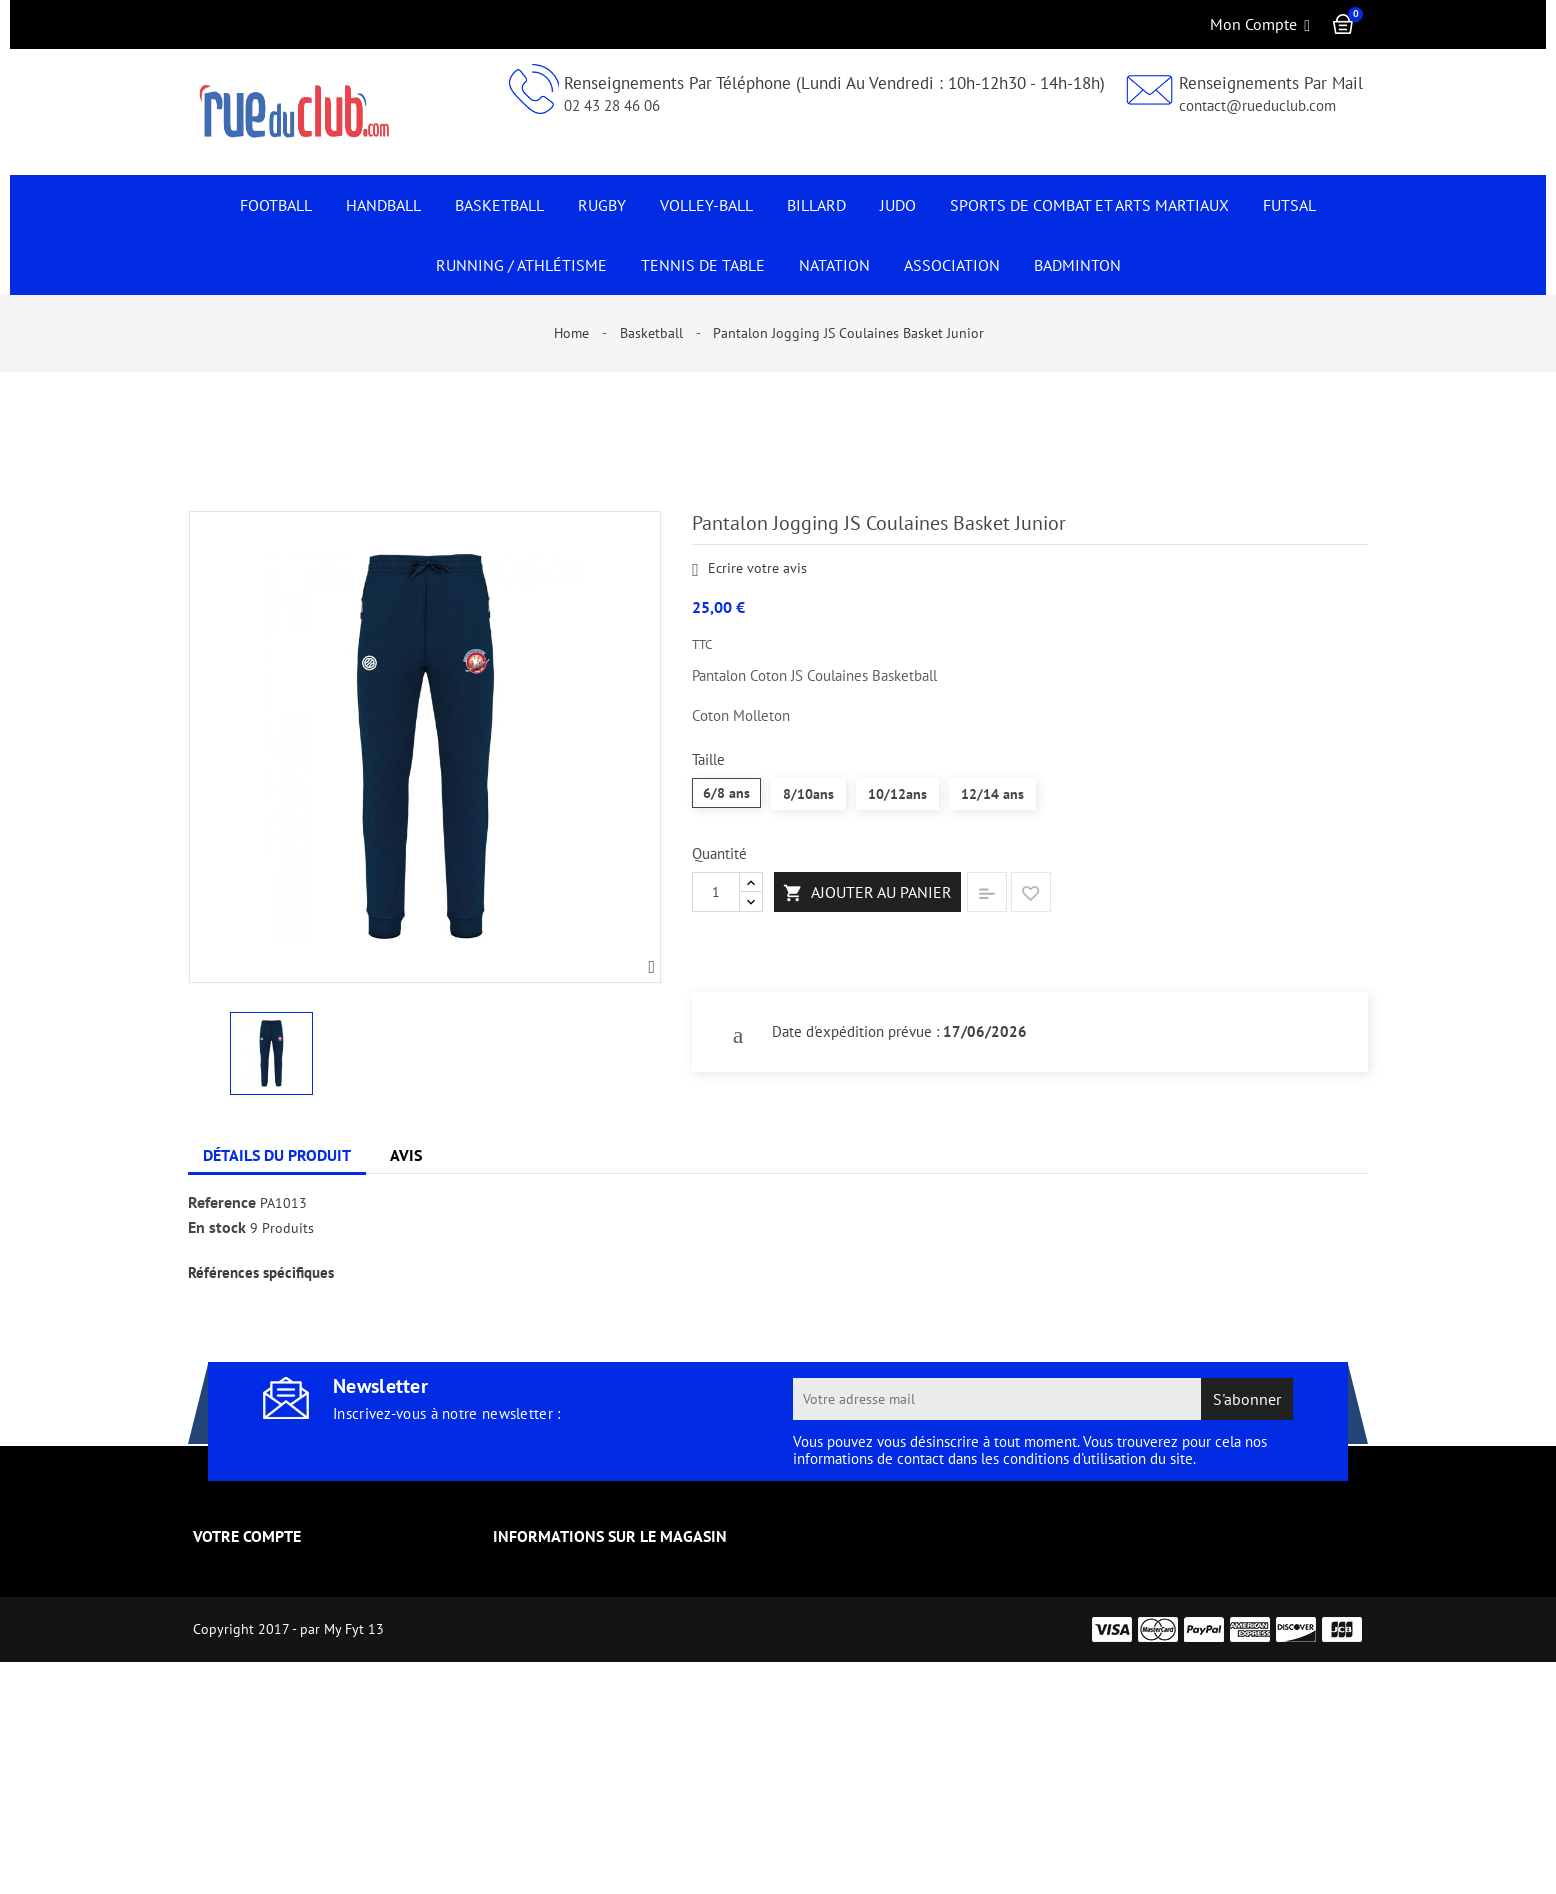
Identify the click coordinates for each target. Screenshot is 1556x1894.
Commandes (235, 1631)
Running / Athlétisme (521, 265)
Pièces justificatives (259, 1718)
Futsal (1289, 205)
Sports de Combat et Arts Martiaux (1089, 205)
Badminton (1077, 265)
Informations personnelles (283, 1573)
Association (952, 265)
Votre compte (247, 1536)
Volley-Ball (706, 205)
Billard (816, 205)
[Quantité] (716, 892)
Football (276, 205)
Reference (222, 1203)
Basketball (499, 205)
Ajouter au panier (867, 893)
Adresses (223, 1689)
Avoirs (213, 1660)
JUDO (898, 205)
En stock (217, 1228)
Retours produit (246, 1602)
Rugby (602, 205)
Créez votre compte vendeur (288, 1776)
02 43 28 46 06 (612, 105)
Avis (406, 1155)
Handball (383, 205)
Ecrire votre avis (749, 569)
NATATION (834, 265)
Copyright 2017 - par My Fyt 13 (288, 1861)
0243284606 (561, 1674)
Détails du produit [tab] (277, 1155)
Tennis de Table (703, 265)
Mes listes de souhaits (268, 1747)
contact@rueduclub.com (1257, 105)
